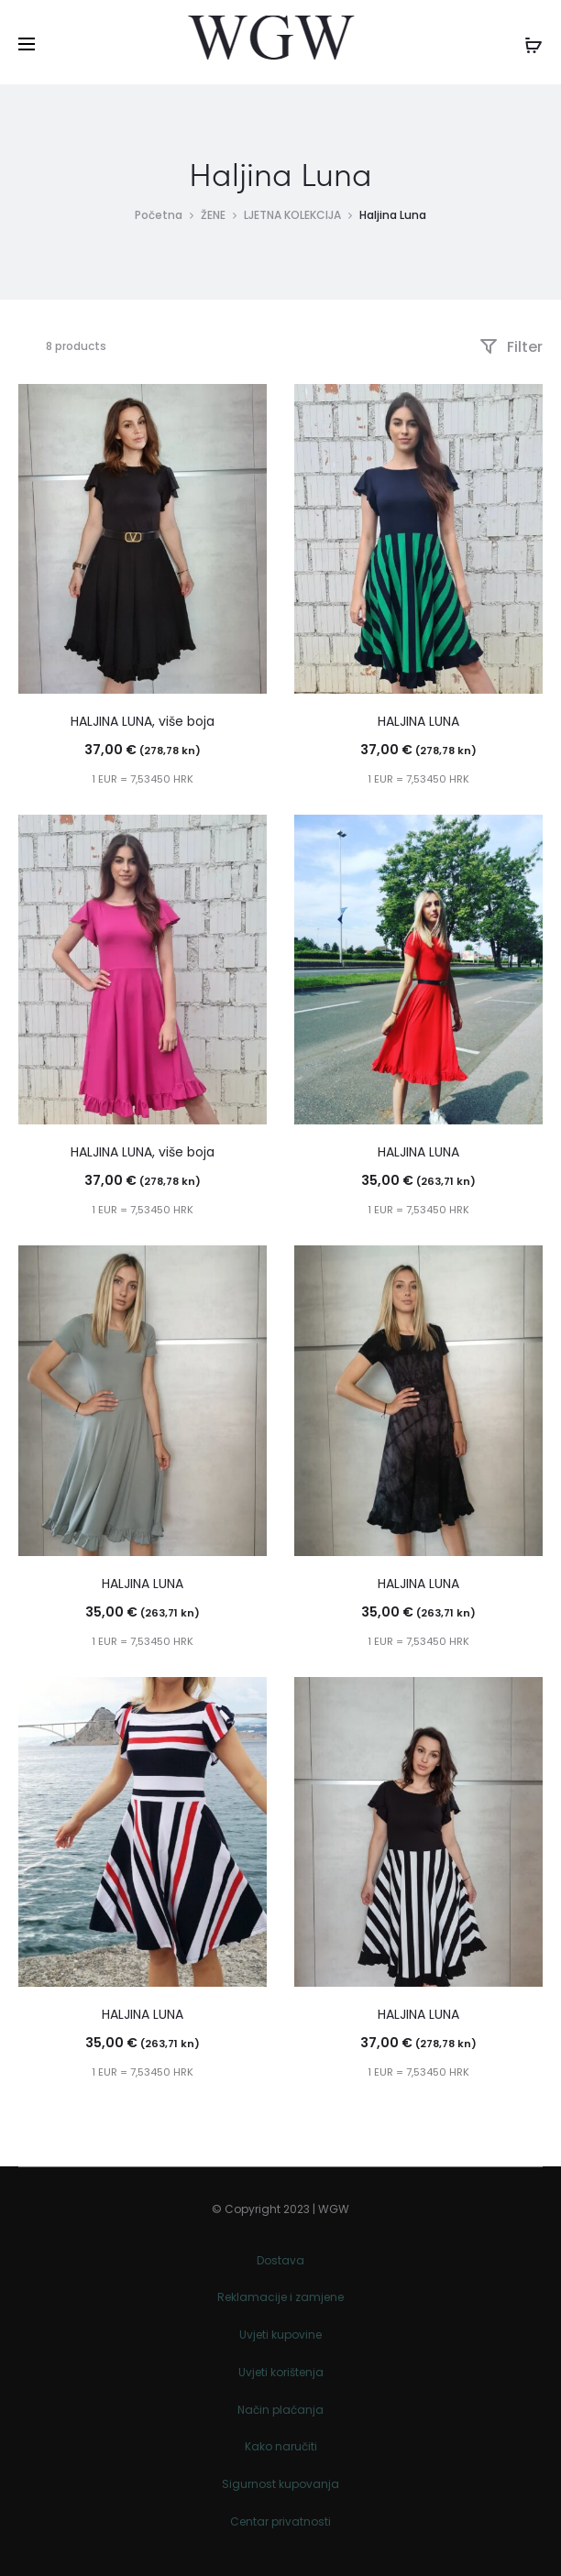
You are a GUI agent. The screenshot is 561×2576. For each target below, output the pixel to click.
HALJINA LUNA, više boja (142, 721)
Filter (511, 346)
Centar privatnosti (280, 2521)
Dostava (280, 2260)
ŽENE (213, 215)
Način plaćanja (280, 2409)
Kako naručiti (281, 2446)
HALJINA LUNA (418, 721)
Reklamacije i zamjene (280, 2297)
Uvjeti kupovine (280, 2334)
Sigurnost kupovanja (280, 2484)
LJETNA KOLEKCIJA (292, 215)
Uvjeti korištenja (281, 2372)
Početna (158, 215)
